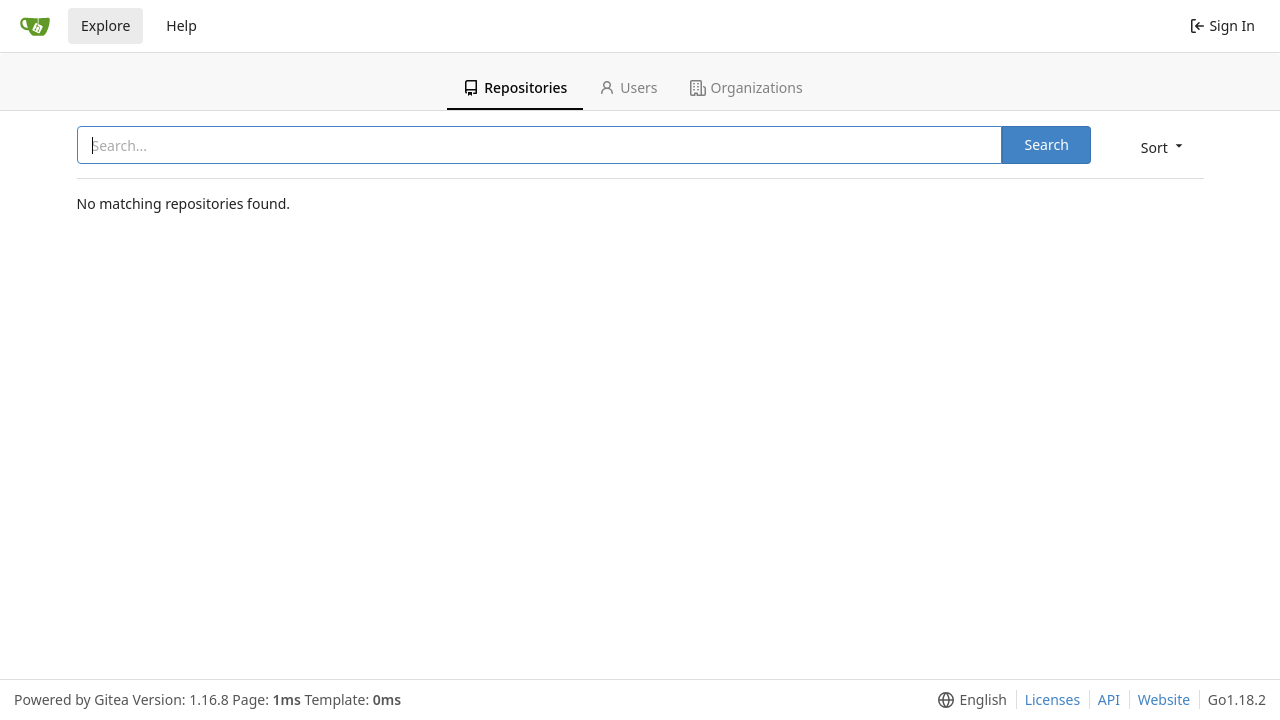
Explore (105, 25)
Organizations (746, 87)
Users (628, 87)
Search (1046, 144)
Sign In (1222, 25)
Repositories (515, 87)
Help (181, 25)
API (1109, 699)
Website (1164, 699)
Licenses (1053, 699)
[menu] (1163, 146)
